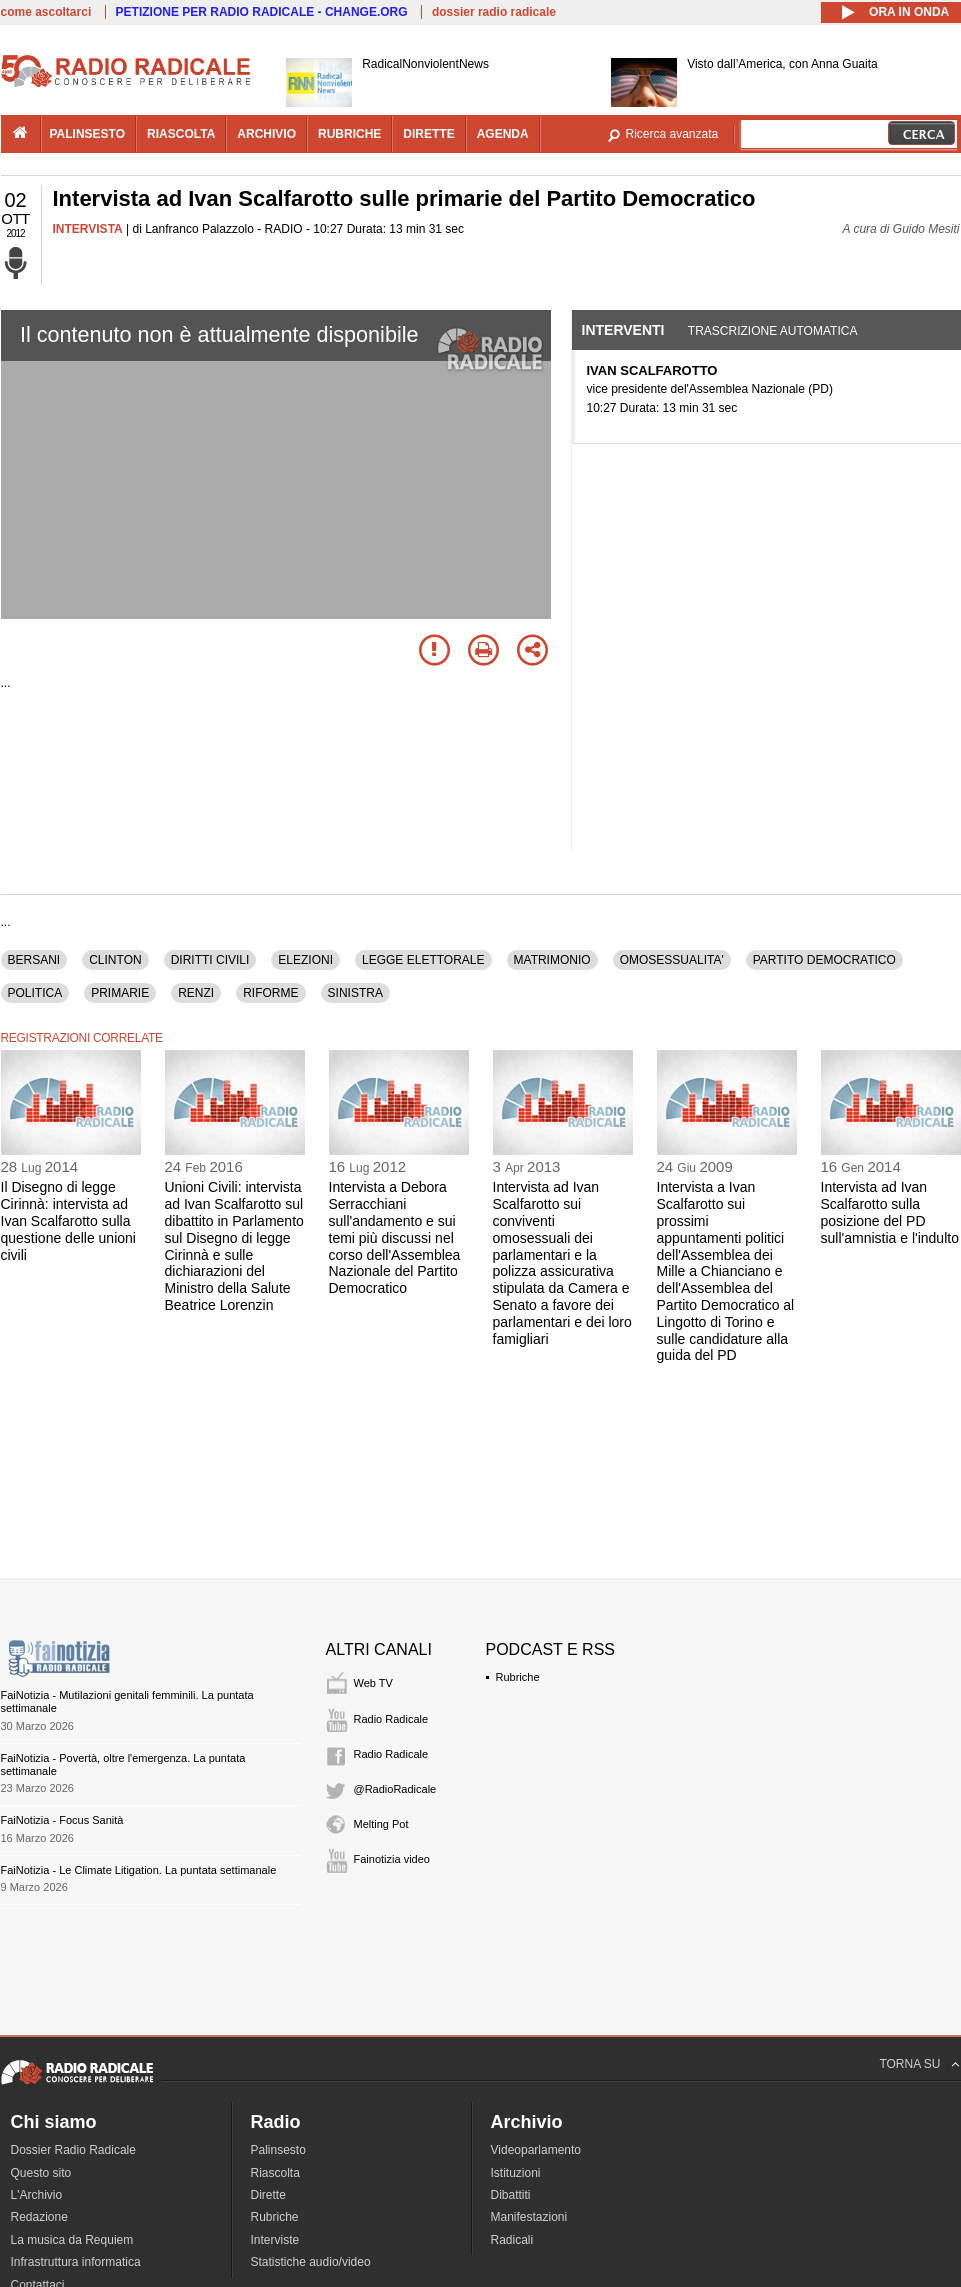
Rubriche (518, 1677)
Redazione (39, 2217)
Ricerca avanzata (672, 134)
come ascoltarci (46, 12)
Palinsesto (278, 2150)
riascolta (181, 134)
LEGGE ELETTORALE (423, 960)
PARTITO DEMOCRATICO (824, 960)
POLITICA (35, 993)
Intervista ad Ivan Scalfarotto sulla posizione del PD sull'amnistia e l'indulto (890, 1212)
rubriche (349, 134)
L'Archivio (37, 2195)
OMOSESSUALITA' (672, 960)
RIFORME (270, 993)
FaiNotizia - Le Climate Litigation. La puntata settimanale (139, 1870)
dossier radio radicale (494, 12)
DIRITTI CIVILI (210, 960)
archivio (266, 134)
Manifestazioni (529, 2217)
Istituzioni (516, 2173)
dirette (428, 134)
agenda (503, 134)
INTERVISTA (88, 229)
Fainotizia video (392, 1859)
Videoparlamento (536, 2150)
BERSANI (34, 960)
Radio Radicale (391, 1719)
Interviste (275, 2240)
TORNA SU (909, 2064)
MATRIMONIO (552, 960)
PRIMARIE (120, 993)
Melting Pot (381, 1824)
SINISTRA (355, 993)
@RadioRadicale (395, 1789)
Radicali (512, 2240)
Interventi (623, 330)
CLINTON (115, 960)
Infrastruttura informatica (76, 2262)
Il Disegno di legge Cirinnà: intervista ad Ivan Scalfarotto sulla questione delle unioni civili (68, 1220)
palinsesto (88, 134)
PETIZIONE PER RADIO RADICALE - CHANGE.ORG (262, 12)
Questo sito (41, 2173)
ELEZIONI (305, 960)
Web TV (373, 1683)
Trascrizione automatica (773, 331)
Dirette (268, 2195)
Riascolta (275, 2173)
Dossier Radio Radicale (73, 2150)
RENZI (196, 993)
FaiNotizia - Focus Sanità (62, 1820)
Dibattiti (511, 2195)
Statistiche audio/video (311, 2262)
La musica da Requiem (72, 2240)
